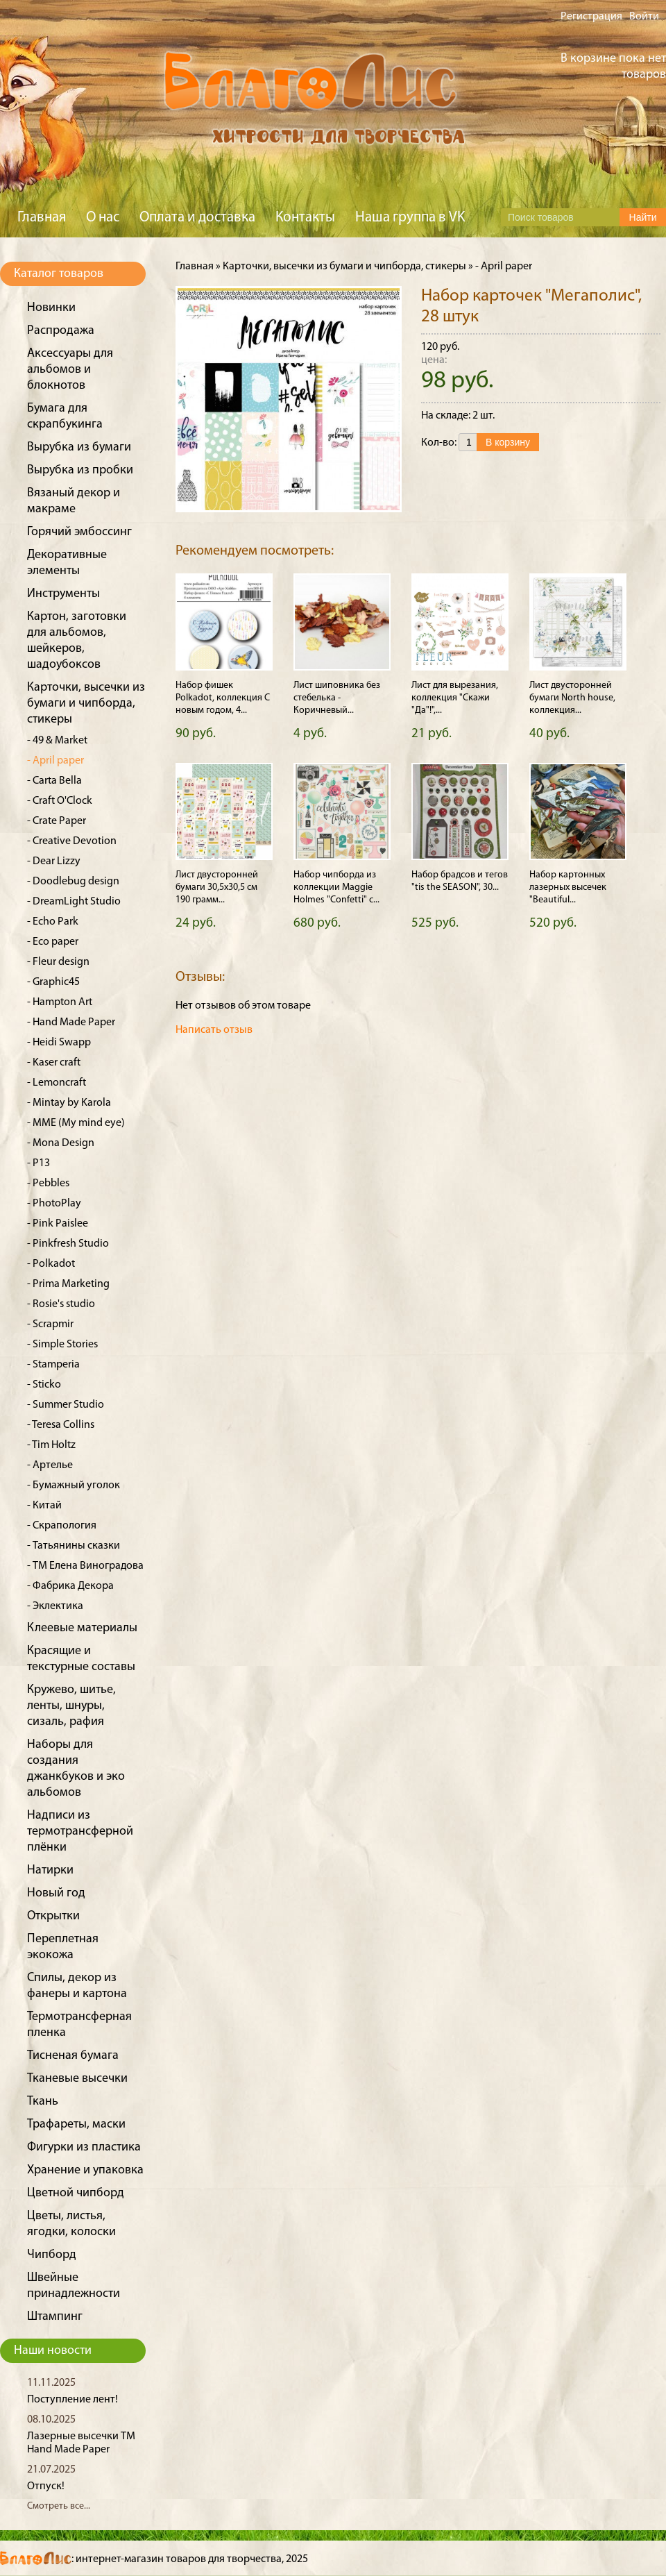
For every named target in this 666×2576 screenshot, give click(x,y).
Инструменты (63, 593)
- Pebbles (48, 1183)
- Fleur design (58, 962)
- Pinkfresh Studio (68, 1243)
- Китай (44, 1505)
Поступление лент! (72, 2399)
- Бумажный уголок (73, 1485)
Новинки (51, 307)
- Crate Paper (56, 821)
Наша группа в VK (410, 217)
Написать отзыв (214, 1030)
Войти (644, 16)
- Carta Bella (54, 780)
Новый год (56, 1893)
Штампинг (55, 2316)
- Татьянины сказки (73, 1545)
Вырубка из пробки (80, 470)
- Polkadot (51, 1264)
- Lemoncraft (56, 1082)
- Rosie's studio (61, 1304)
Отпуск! (46, 2486)
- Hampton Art (59, 1002)
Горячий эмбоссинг (79, 532)
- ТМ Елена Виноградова (85, 1566)
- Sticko (44, 1384)
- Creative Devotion (72, 841)
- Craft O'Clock (59, 801)
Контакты (305, 217)
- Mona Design (60, 1143)
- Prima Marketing (68, 1284)
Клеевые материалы (82, 1628)
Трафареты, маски (76, 2124)
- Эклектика (55, 1606)
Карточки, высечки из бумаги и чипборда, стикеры (86, 703)
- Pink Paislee (57, 1223)
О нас (102, 217)
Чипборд (51, 2255)
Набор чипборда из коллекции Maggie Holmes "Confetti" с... (336, 887)
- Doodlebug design (73, 881)
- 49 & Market (57, 740)
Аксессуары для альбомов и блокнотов (70, 369)
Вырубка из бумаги (79, 447)
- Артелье (50, 1465)
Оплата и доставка (197, 217)
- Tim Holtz (51, 1445)
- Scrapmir (50, 1324)
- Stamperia (53, 1364)
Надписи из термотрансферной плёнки (80, 1831)
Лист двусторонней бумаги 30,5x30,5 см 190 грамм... (217, 887)
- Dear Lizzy (53, 861)
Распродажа (60, 330)
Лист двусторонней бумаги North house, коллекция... (572, 698)
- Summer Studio (65, 1405)
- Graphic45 (53, 982)
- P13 (38, 1163)
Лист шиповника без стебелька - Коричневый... (336, 698)
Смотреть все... (58, 2506)
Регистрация (591, 16)
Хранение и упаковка (85, 2170)
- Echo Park (52, 921)
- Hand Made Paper (71, 1022)
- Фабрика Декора (70, 1586)
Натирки (50, 1870)
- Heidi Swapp (59, 1042)
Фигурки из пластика (84, 2147)
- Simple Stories (62, 1344)
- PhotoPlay (54, 1203)
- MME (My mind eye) (76, 1123)
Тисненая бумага (73, 2055)
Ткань (42, 2101)
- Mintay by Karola (69, 1103)
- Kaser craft (53, 1062)
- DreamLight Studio (74, 901)
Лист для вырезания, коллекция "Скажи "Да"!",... (454, 698)
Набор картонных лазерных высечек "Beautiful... (567, 887)
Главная (41, 217)
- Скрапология (61, 1525)
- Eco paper (52, 942)
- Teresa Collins (60, 1425)
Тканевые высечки (77, 2078)
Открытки (53, 1916)
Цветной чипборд (75, 2193)
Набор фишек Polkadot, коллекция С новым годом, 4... (223, 698)
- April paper (55, 760)
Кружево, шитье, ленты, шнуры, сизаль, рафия (71, 1705)
